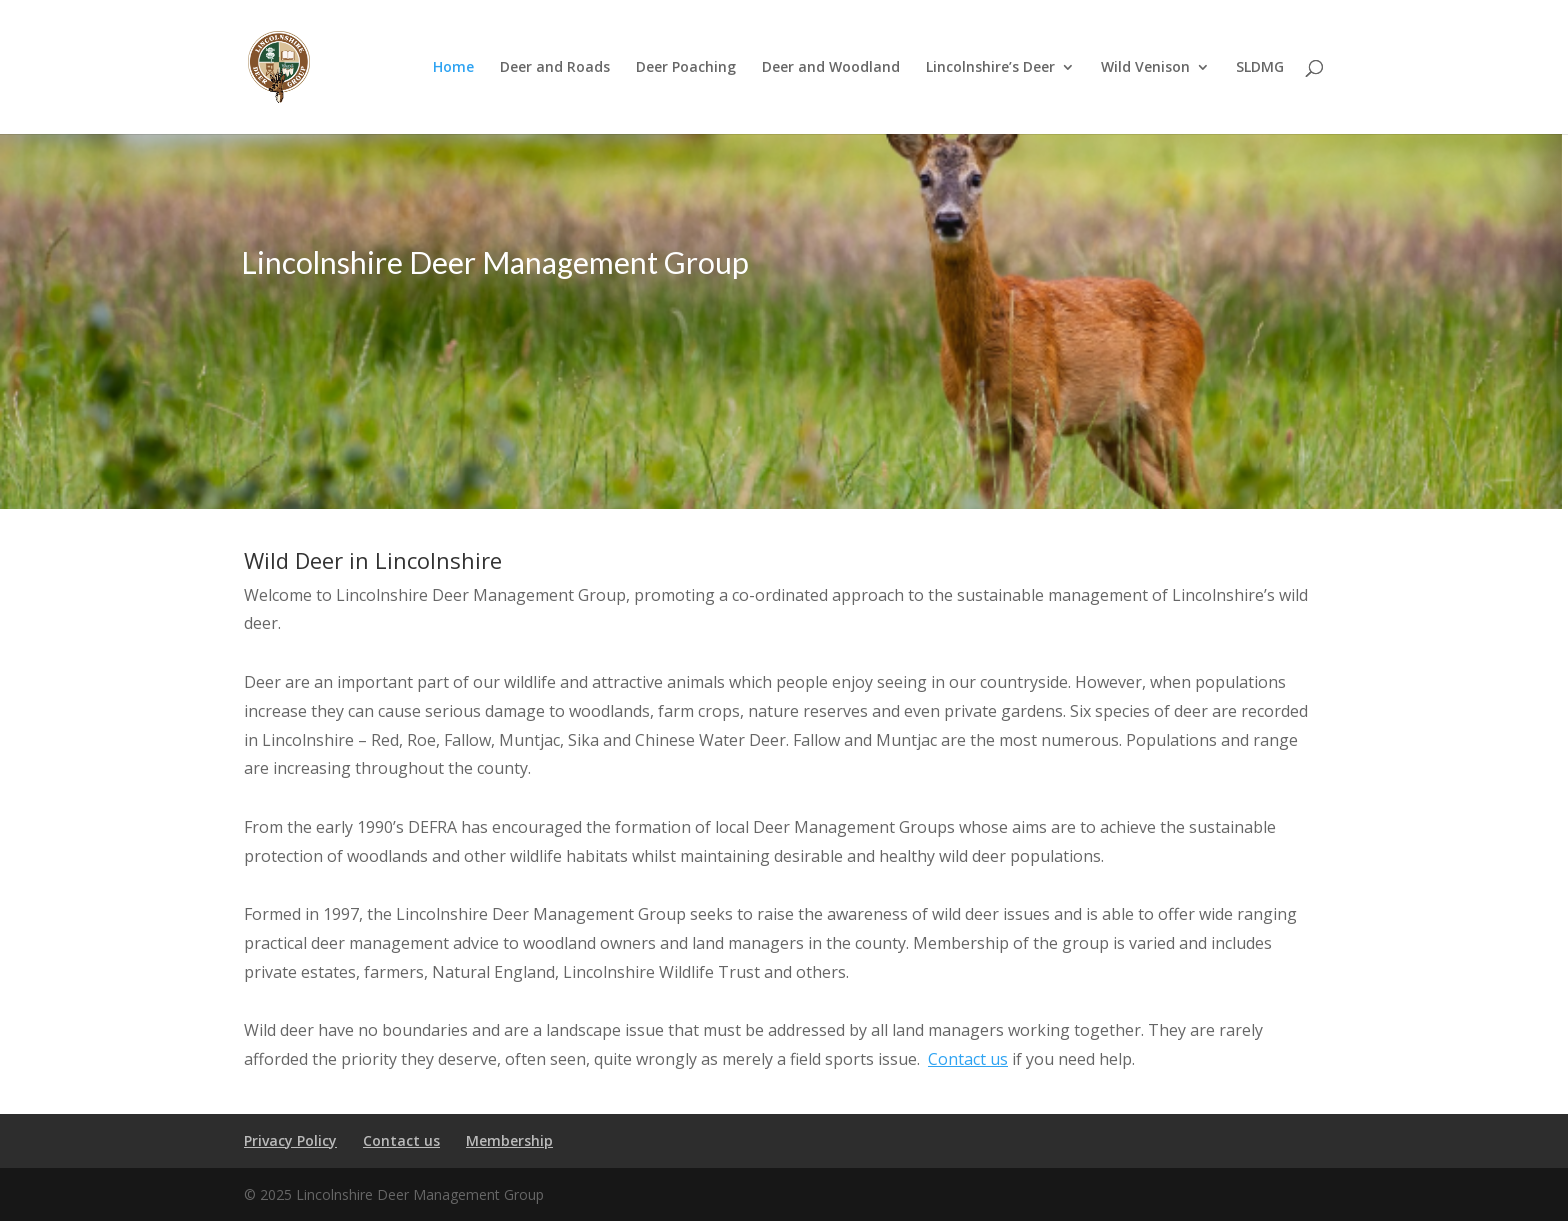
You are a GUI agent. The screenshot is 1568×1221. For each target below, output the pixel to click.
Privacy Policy (290, 1140)
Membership (509, 1140)
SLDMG (1260, 68)
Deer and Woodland (831, 68)
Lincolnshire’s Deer (990, 68)
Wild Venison (1145, 68)
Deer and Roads (555, 68)
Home (453, 68)
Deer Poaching (686, 68)
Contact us (968, 1059)
